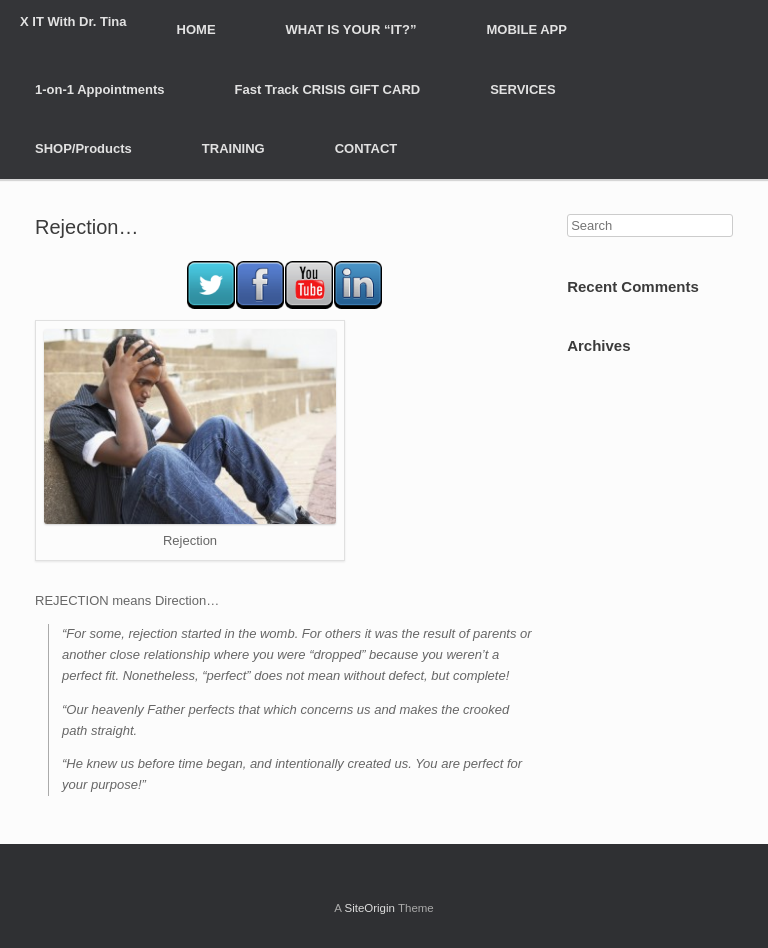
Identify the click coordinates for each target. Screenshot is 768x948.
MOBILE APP (527, 29)
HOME (196, 29)
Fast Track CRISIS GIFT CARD (328, 89)
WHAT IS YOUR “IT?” (351, 29)
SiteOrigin (369, 908)
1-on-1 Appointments (100, 89)
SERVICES (523, 89)
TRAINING (233, 148)
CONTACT (366, 148)
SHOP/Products (83, 148)
